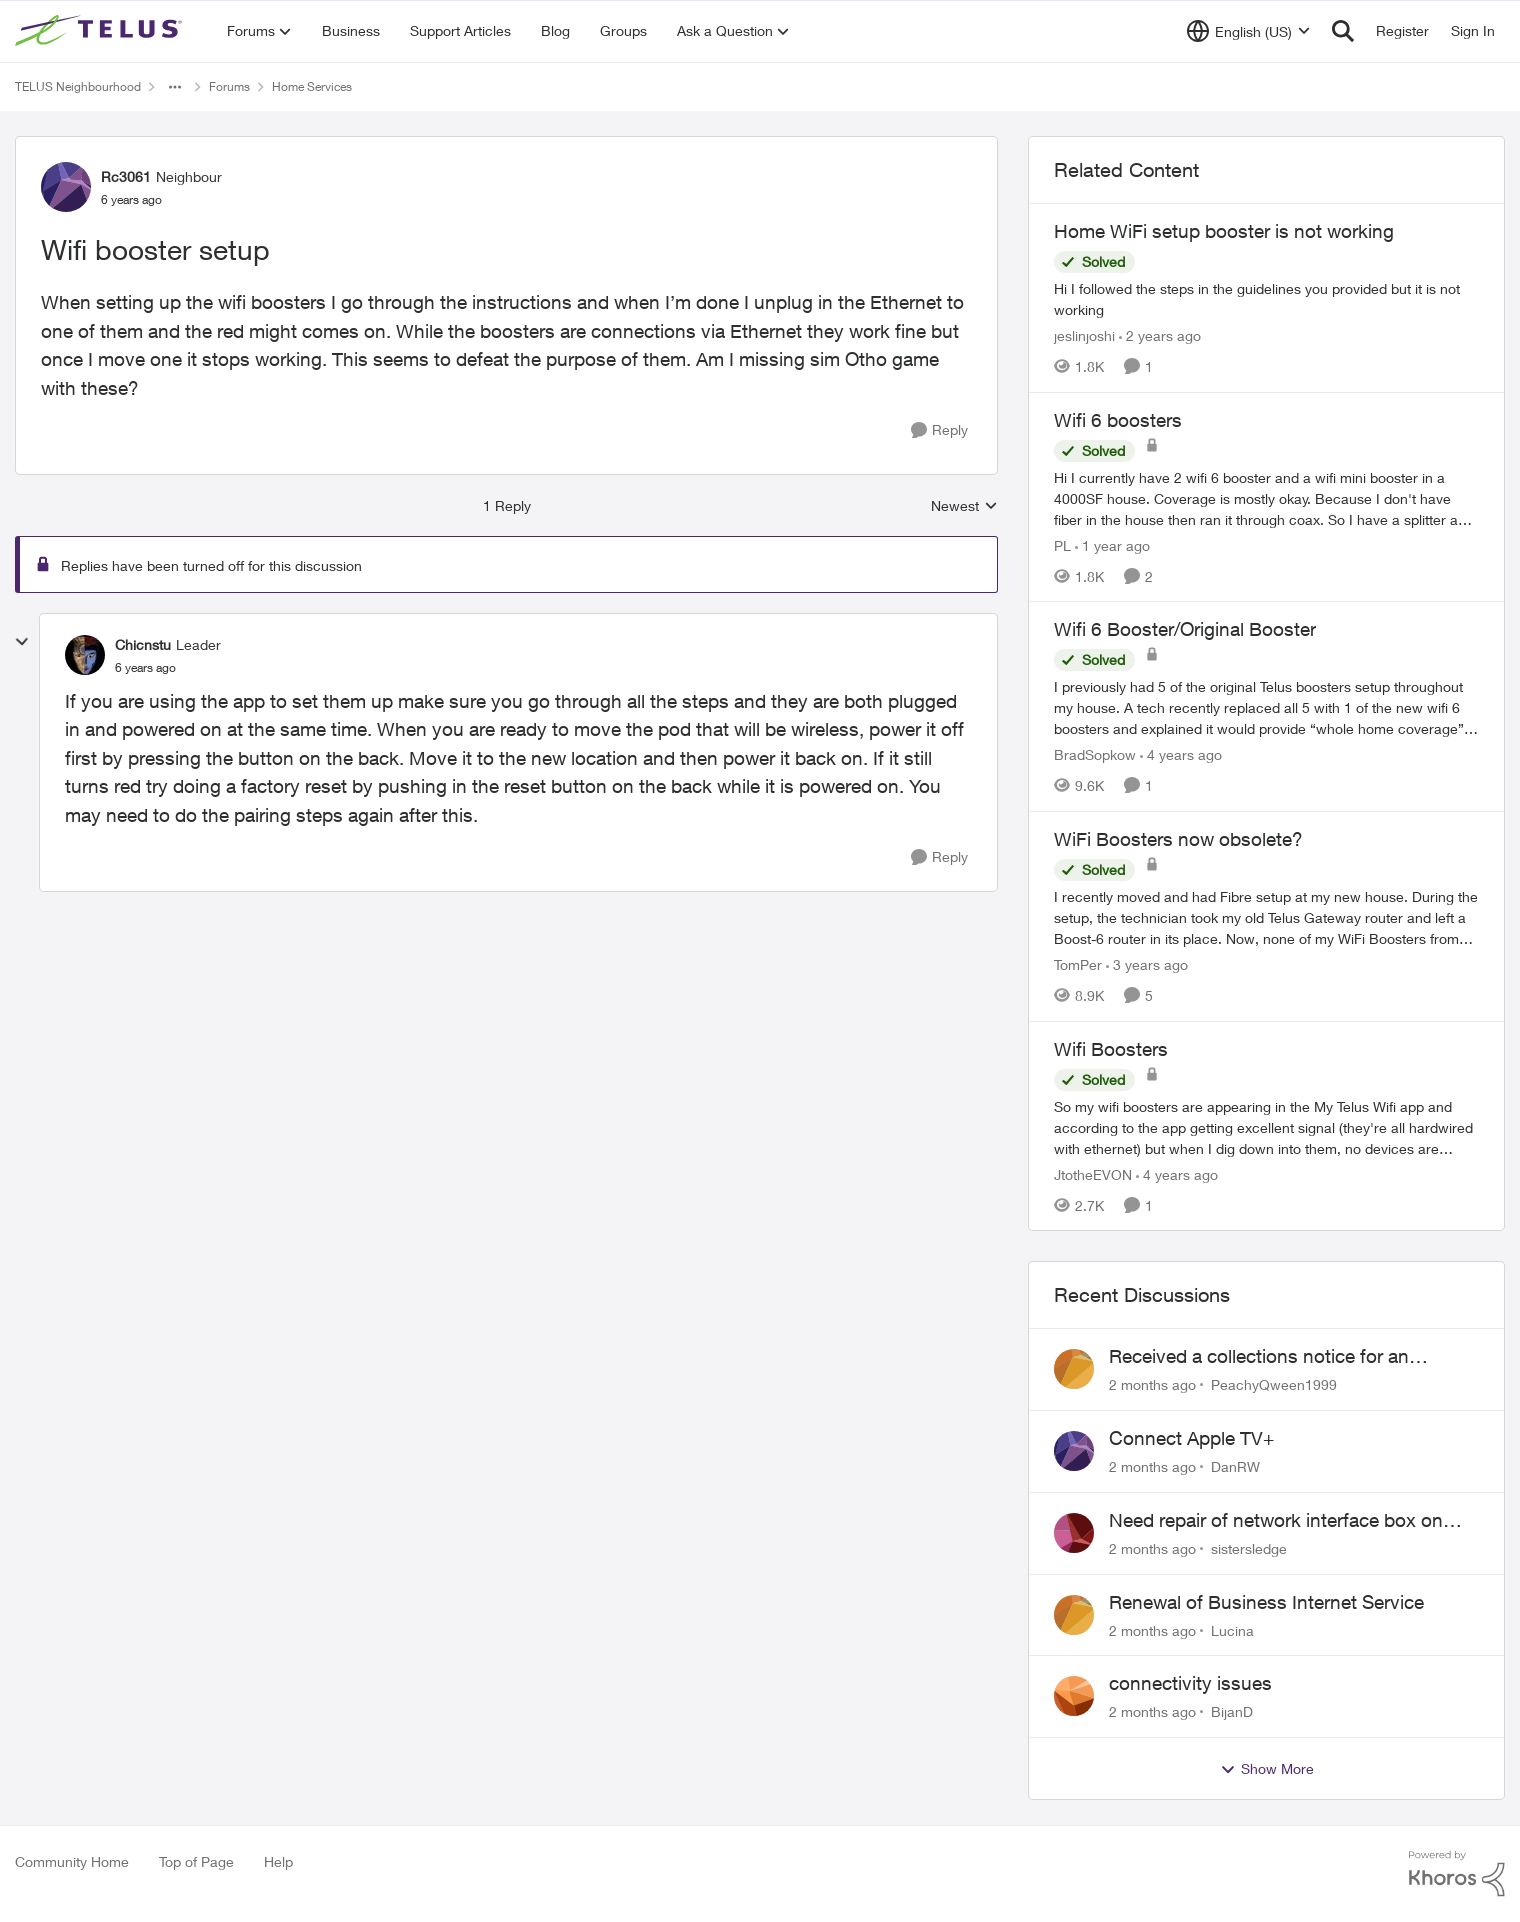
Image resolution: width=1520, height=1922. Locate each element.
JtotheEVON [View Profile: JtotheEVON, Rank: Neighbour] (1093, 1173)
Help (278, 1861)
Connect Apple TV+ (1191, 1438)
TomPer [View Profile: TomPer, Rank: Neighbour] (1078, 964)
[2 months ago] (1152, 1384)
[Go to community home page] (101, 31)
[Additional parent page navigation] (175, 87)
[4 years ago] (1181, 754)
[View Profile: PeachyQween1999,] (1074, 1369)
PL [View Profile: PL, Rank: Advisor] (1062, 544)
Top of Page (196, 1861)
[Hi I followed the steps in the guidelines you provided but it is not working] (1266, 299)
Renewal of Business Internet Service (1266, 1602)
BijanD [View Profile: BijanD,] (1232, 1711)
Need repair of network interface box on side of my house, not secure (1276, 1521)
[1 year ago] (1112, 544)
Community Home (72, 1861)
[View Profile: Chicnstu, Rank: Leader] (85, 655)
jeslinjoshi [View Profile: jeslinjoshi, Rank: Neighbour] (1084, 335)
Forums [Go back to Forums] (229, 86)
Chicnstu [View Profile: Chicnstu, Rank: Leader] (143, 644)
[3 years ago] (1147, 964)
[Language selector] (1248, 31)
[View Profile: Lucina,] (1074, 1615)
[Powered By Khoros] (1457, 1874)
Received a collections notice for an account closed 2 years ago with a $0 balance (1267, 1357)
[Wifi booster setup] (145, 668)
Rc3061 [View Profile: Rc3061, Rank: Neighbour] (126, 176)
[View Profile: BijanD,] (1074, 1696)
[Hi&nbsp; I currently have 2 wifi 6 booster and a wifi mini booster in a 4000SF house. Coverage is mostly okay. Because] (1266, 497)
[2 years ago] (1160, 335)
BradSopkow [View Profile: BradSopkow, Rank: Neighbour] (1095, 754)
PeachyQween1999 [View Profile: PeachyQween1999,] (1274, 1384)
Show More (1267, 1769)
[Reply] (939, 430)
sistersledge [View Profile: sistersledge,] (1249, 1548)
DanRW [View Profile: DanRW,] (1235, 1466)
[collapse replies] (22, 642)
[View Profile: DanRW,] (1074, 1451)
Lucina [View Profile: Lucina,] (1232, 1629)
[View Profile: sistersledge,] (1074, 1533)
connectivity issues (1190, 1683)
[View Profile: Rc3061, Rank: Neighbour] (66, 187)
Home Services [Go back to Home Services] (312, 86)
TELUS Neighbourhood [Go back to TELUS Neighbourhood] (78, 86)
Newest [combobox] (964, 506)
